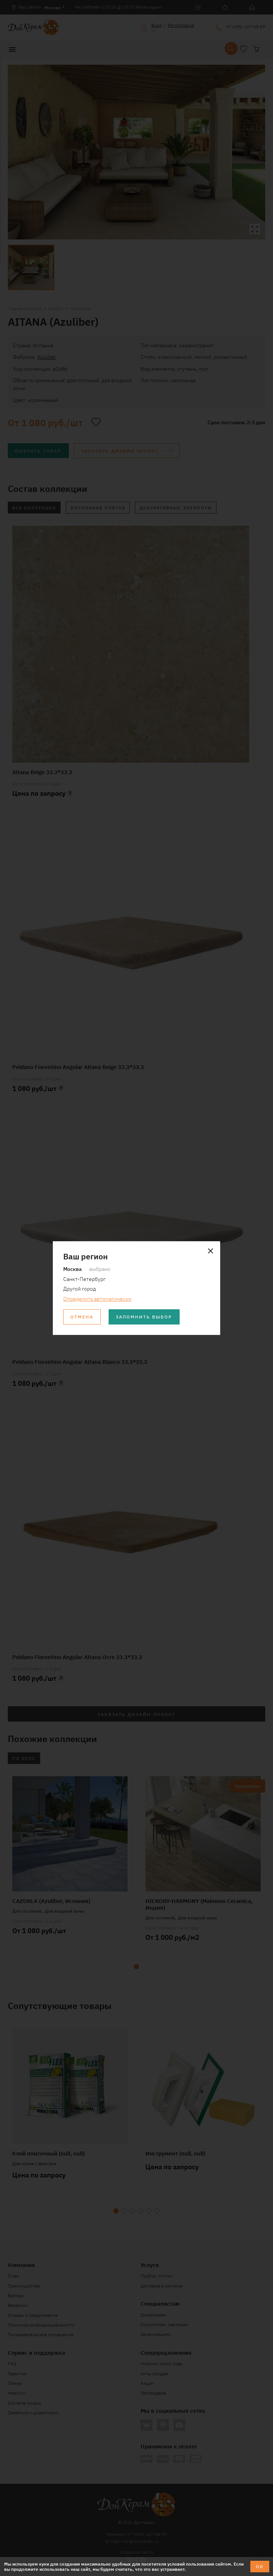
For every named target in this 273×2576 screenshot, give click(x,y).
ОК (260, 2566)
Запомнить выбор (144, 1316)
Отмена (81, 1316)
